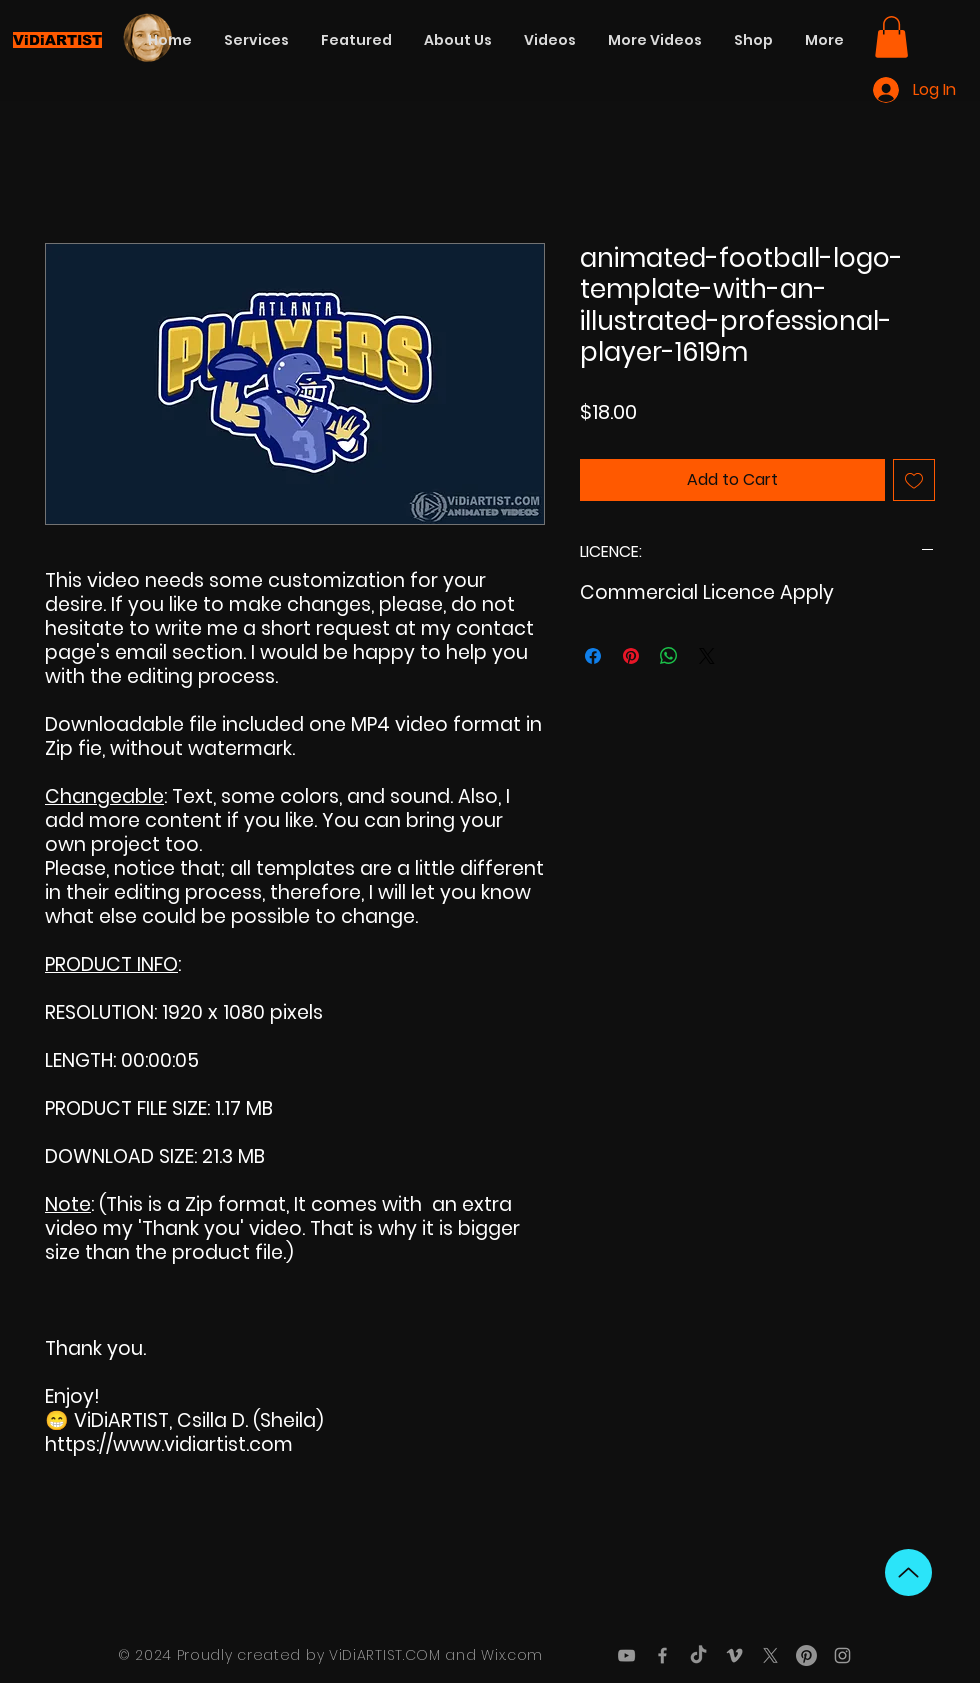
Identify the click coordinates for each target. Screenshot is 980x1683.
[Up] (908, 1572)
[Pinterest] (806, 1655)
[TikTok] (698, 1655)
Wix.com (512, 1655)
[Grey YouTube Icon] (626, 1655)
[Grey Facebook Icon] (662, 1655)
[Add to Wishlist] (914, 480)
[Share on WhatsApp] (669, 656)
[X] (770, 1655)
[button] (891, 37)
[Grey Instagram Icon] (842, 1655)
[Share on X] (707, 656)
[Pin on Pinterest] (631, 656)
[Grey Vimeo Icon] (734, 1655)
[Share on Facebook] (593, 656)
